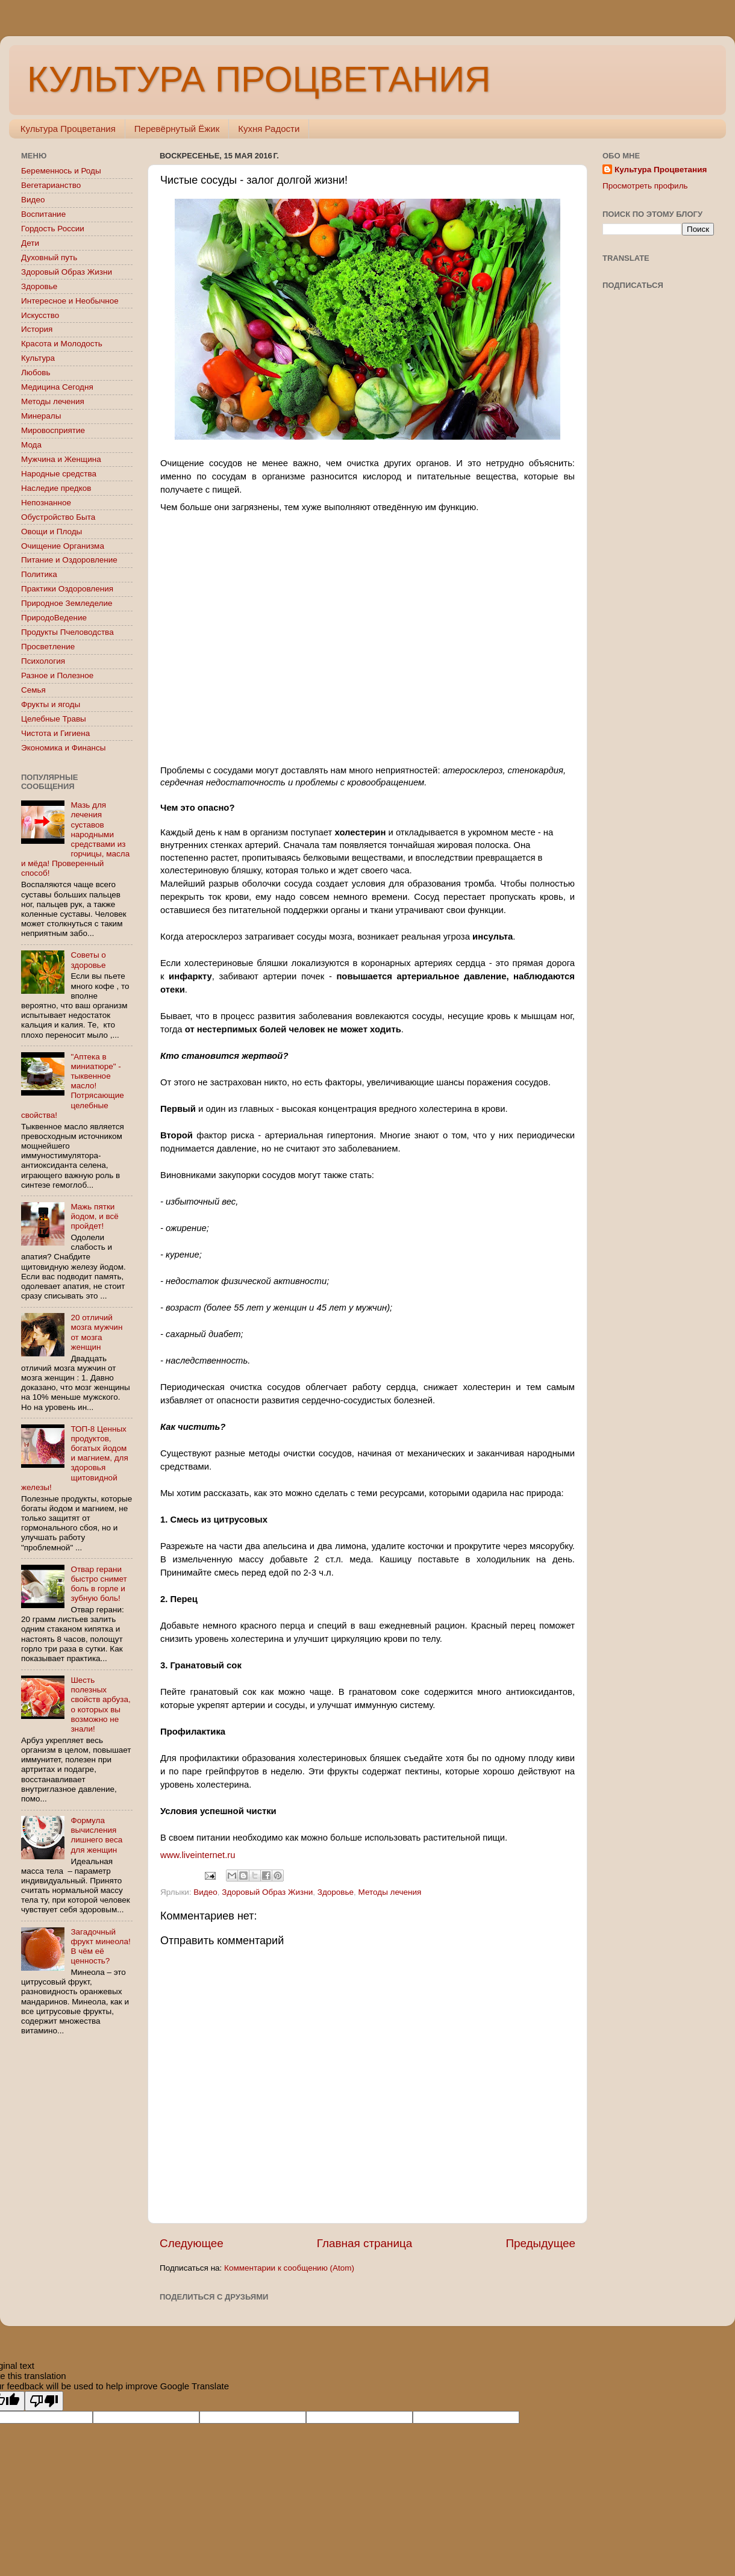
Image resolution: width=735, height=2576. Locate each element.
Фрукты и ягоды (50, 704)
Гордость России (52, 228)
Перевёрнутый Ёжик (176, 128)
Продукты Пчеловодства (67, 632)
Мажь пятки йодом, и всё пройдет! (94, 1216)
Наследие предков (56, 488)
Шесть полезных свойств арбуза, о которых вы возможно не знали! (100, 1704)
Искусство (40, 315)
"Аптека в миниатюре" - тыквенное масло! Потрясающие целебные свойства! (72, 1086)
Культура (38, 358)
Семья (33, 689)
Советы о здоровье (87, 959)
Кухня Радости (268, 128)
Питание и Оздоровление (69, 559)
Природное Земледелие (66, 603)
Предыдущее (540, 2243)
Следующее (192, 2243)
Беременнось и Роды (61, 170)
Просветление (48, 646)
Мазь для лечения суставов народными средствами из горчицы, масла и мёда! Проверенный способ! (75, 839)
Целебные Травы (53, 718)
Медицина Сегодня (57, 386)
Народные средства (58, 473)
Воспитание (43, 214)
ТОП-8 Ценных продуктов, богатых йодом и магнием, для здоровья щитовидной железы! (74, 1458)
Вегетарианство (51, 185)
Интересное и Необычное (70, 300)
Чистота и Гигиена (55, 733)
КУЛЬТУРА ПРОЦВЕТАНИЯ (258, 79)
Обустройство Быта (58, 517)
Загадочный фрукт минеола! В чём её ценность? (100, 1946)
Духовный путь (49, 257)
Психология (43, 661)
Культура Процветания (68, 128)
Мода (31, 444)
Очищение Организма (62, 545)
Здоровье (335, 1892)
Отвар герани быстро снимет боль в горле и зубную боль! (98, 1584)
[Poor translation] (44, 2401)
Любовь (35, 372)
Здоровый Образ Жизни (267, 1892)
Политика (39, 574)
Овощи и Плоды (51, 531)
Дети (30, 243)
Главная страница (365, 2243)
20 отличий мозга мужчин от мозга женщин (96, 1332)
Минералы (41, 415)
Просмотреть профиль (645, 185)
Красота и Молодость (61, 343)
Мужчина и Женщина (61, 459)
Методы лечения (390, 1892)
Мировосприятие (53, 430)
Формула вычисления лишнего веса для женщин (96, 1835)
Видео (205, 1892)
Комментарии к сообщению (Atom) (289, 2267)
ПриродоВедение (54, 617)
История (36, 329)
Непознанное (46, 502)
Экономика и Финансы (63, 747)
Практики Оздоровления (67, 588)
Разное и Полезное (57, 675)
